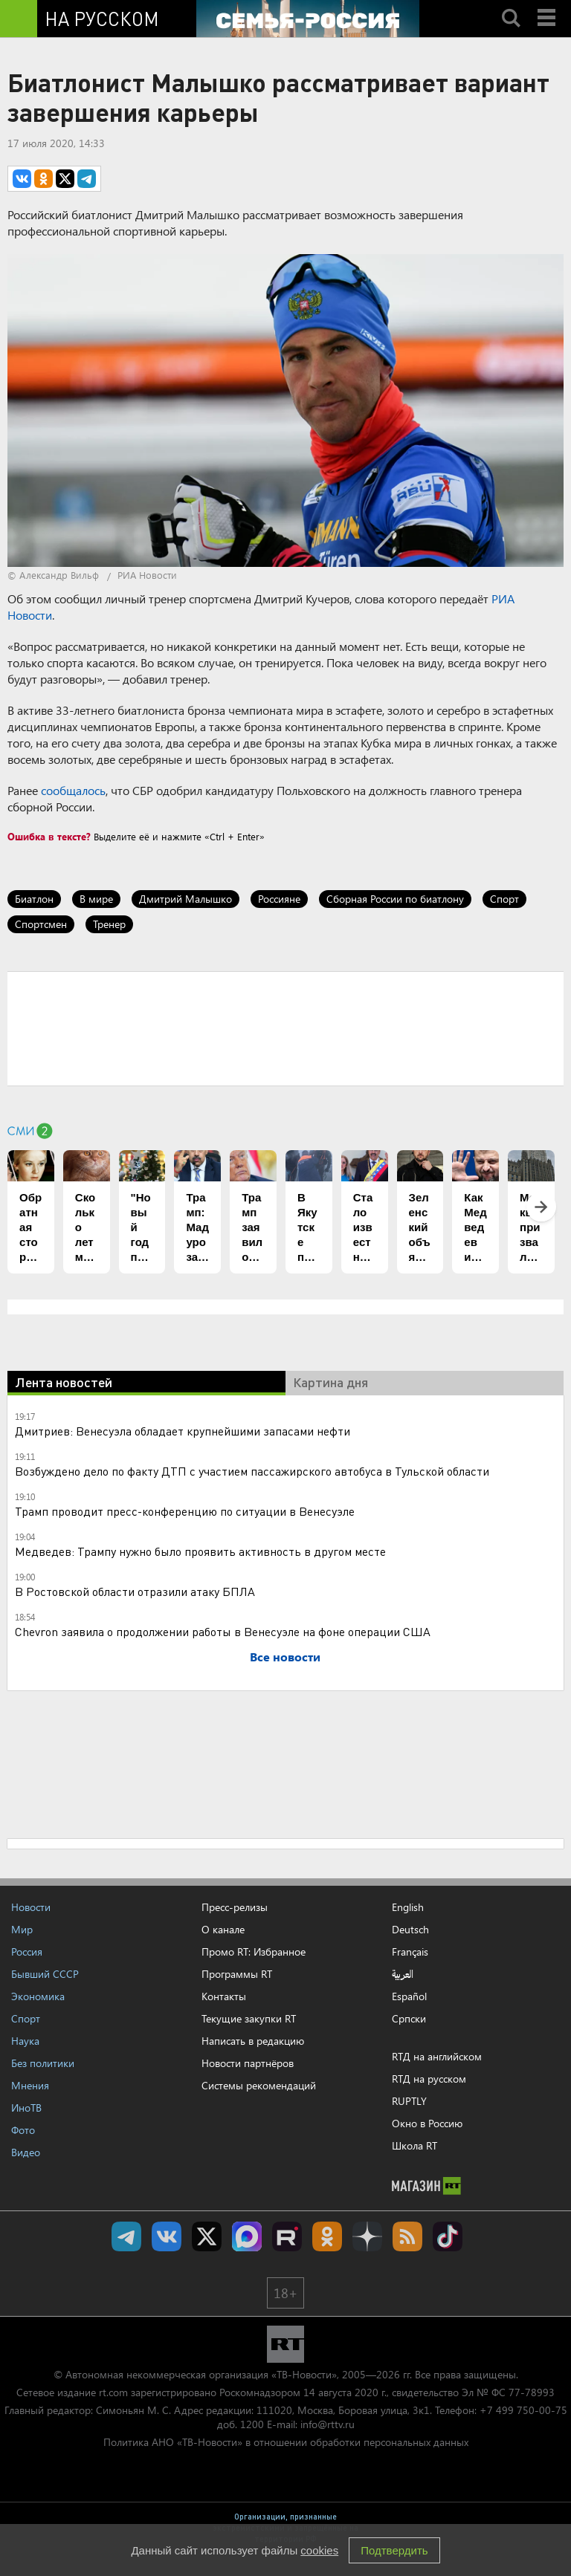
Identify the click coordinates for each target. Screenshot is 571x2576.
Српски (409, 2018)
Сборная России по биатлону (395, 899)
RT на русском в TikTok (447, 2236)
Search (510, 5)
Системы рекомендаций (258, 2085)
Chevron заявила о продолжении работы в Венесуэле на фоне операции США (222, 1631)
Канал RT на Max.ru (247, 2236)
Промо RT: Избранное (253, 1951)
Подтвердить (394, 2550)
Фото (23, 2130)
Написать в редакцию (252, 2041)
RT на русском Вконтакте (166, 2236)
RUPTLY (409, 2101)
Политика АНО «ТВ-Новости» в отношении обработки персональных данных (285, 2442)
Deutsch (410, 1929)
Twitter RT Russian (207, 2236)
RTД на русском (429, 2078)
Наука (25, 2041)
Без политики (42, 2063)
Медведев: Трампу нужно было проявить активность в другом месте (200, 1551)
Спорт (504, 899)
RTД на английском (437, 2056)
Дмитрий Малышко (185, 899)
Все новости (285, 1656)
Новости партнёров (247, 2063)
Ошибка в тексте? (49, 836)
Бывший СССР (45, 1974)
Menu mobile (548, 5)
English (408, 1907)
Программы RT (236, 1974)
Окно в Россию (427, 2123)
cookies (319, 2550)
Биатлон (34, 899)
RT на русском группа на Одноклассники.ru (327, 2236)
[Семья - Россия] (307, 18)
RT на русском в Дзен (367, 2236)
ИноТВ (26, 2107)
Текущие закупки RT (248, 2018)
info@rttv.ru (327, 2424)
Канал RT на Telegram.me (126, 2236)
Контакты (223, 1996)
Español (409, 1996)
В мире (96, 899)
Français (410, 1952)
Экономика (38, 1996)
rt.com (113, 2392)
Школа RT (414, 2145)
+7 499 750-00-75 (523, 2410)
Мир (22, 1929)
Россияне (279, 899)
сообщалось (73, 790)
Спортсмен (41, 924)
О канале (223, 1929)
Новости (31, 1907)
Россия (26, 1951)
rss (407, 2236)
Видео (25, 2152)
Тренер (109, 924)
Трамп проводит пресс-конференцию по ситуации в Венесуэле (185, 1511)
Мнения (30, 2085)
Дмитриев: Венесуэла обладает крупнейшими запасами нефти (182, 1430)
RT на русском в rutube (287, 2236)
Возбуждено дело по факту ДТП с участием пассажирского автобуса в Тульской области (252, 1471)
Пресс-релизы (234, 1907)
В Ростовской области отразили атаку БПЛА (135, 1591)
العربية (402, 1974)
